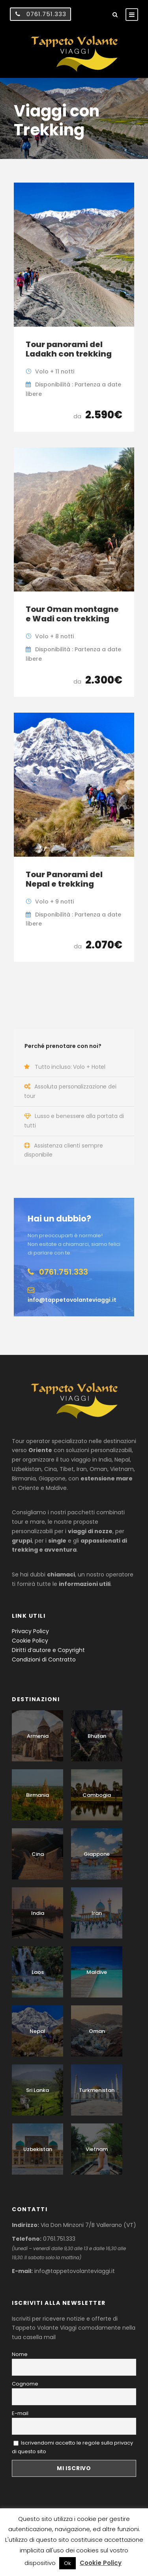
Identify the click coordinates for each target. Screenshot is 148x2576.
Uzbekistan (37, 2149)
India (37, 1913)
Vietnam (97, 2149)
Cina (38, 1854)
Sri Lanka (37, 2090)
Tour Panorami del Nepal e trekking (64, 879)
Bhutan (97, 1736)
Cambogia (96, 1795)
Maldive (96, 1972)
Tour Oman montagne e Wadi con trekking (72, 614)
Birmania (37, 1795)
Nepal (37, 2031)
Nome (20, 2354)
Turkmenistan (96, 2090)
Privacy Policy (30, 1631)
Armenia (38, 1736)
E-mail (20, 2413)
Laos (38, 1972)
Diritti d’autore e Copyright (48, 1650)
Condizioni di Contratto (44, 1659)
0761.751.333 (46, 14)
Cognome (25, 2384)
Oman (97, 2031)
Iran (97, 1913)
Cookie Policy (30, 1641)
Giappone (97, 1854)
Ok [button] (67, 2563)
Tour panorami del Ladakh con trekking (69, 349)
